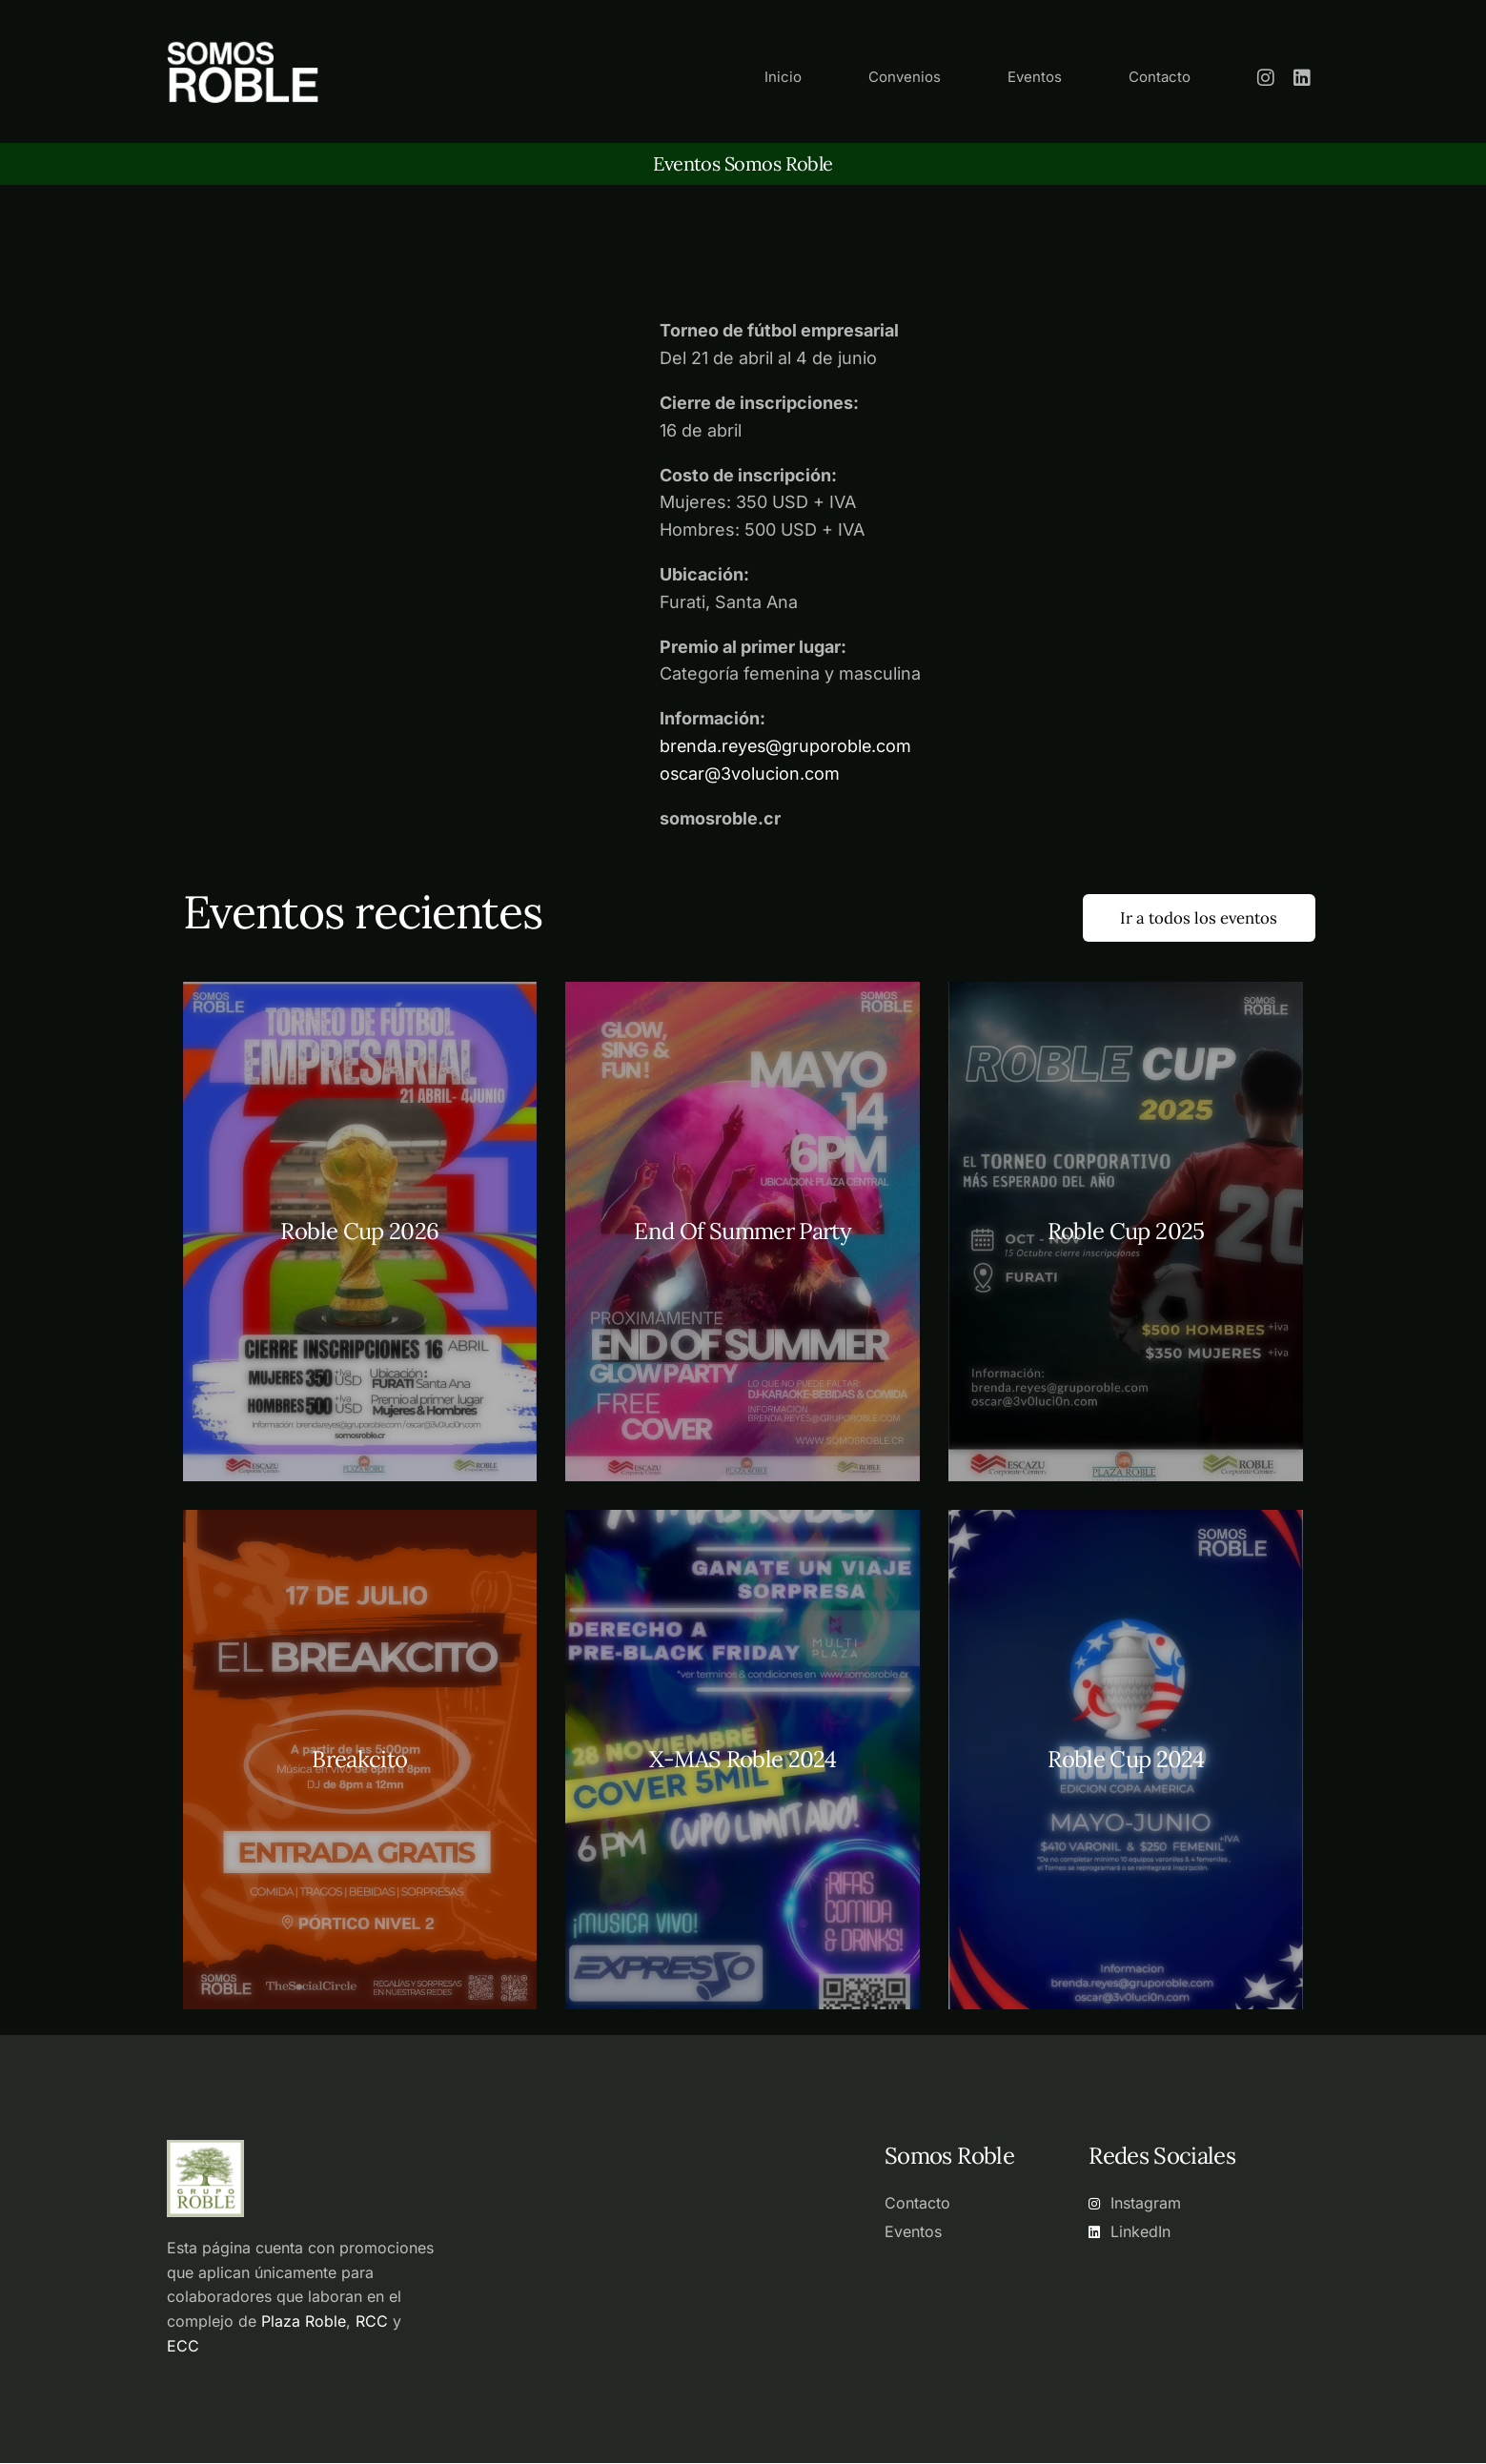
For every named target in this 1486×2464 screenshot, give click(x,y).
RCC (372, 2322)
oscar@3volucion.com (750, 774)
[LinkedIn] (1302, 76)
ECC (183, 2346)
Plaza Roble (303, 2322)
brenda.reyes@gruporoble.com (788, 746)
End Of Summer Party (743, 1233)
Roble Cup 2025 (1126, 1233)
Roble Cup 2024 (1126, 1761)
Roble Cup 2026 (359, 1233)
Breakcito (359, 1761)
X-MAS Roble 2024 (742, 1761)
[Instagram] (1266, 76)
